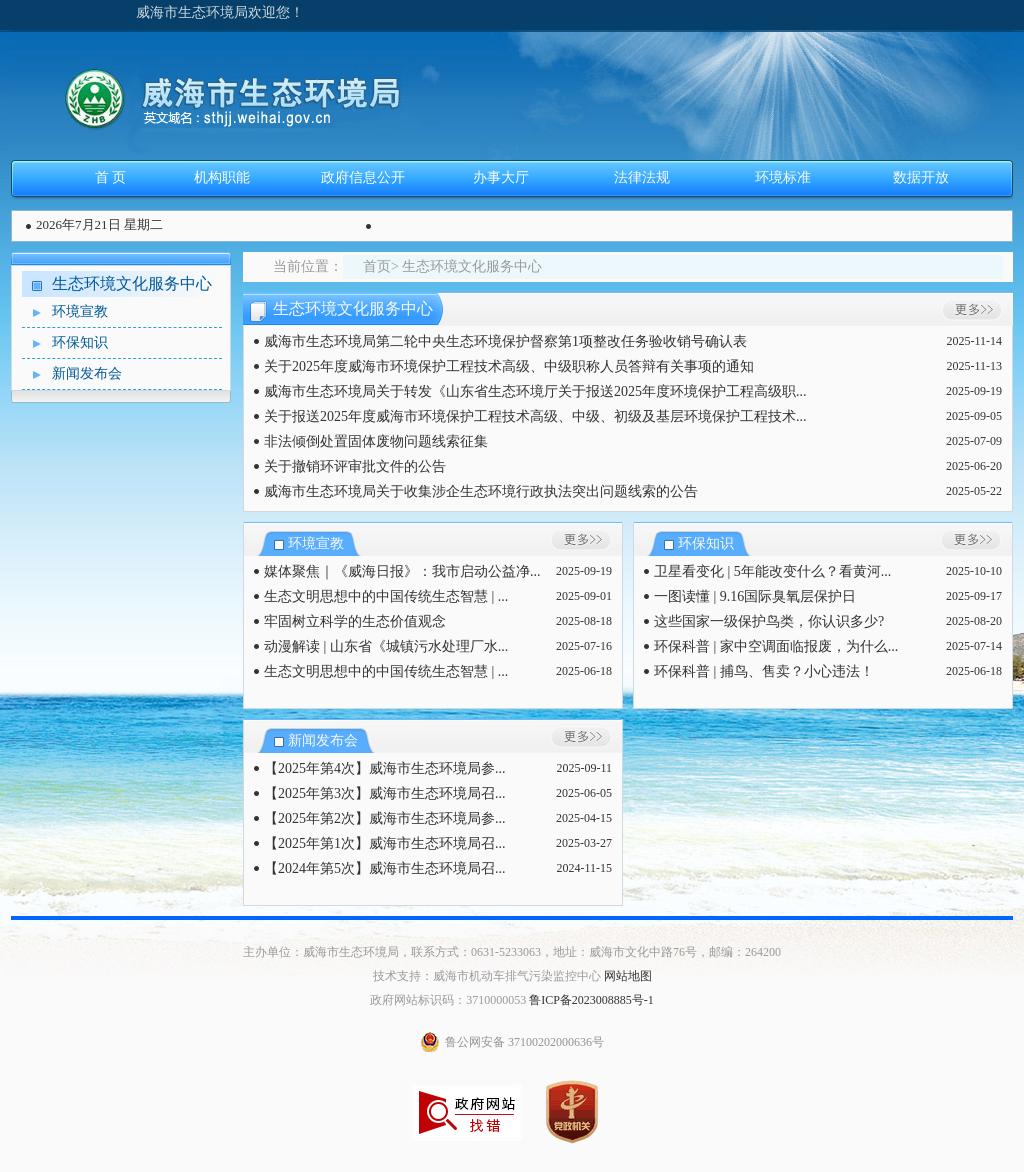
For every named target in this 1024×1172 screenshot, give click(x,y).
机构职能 (222, 177)
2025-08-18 (584, 621)
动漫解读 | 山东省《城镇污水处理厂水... (386, 646)
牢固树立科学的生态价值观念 (355, 621)
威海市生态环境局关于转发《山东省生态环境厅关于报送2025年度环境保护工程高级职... (535, 391)
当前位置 (301, 266)
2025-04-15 (584, 818)
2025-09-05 (974, 416)
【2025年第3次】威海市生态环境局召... (385, 793)
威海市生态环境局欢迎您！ (220, 12)
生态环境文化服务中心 (132, 283)
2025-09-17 (974, 596)
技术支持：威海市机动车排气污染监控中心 (487, 976)
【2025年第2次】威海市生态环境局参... (385, 818)
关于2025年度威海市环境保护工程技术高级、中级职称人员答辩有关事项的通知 (509, 366)
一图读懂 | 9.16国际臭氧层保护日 (755, 596)
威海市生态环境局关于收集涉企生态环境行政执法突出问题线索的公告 (481, 491)
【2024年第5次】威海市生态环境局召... (385, 868)
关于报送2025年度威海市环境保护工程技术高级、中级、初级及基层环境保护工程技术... (535, 416)
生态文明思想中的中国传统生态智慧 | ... (386, 596)
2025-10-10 (974, 571)
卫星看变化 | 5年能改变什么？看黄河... (772, 571)
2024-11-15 (584, 868)
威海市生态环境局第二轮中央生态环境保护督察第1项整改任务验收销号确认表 (505, 341)
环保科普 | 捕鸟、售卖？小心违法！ (764, 671)
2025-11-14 (974, 341)
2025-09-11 (584, 768)
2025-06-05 (584, 793)
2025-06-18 (584, 671)
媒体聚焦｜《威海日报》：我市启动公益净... (402, 571)
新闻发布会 (72, 374)
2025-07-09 (974, 441)
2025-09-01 (584, 596)
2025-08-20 (974, 621)
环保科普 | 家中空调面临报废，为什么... (776, 646)
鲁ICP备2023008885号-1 (591, 1000)
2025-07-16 (584, 646)
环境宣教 (65, 312)
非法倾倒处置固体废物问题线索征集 (376, 441)
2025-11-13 (974, 366)
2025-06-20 (974, 466)
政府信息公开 (363, 177)
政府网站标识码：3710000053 (448, 1000)
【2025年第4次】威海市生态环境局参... (385, 768)
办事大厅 (501, 177)
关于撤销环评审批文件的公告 (355, 466)
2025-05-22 (974, 491)
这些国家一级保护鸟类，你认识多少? (769, 621)
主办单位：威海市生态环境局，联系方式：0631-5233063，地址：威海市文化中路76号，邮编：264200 (512, 952)
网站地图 (628, 976)
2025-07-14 (974, 646)
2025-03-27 (584, 843)
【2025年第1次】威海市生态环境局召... (385, 843)
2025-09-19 (974, 391)
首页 (377, 266)
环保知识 (65, 343)
